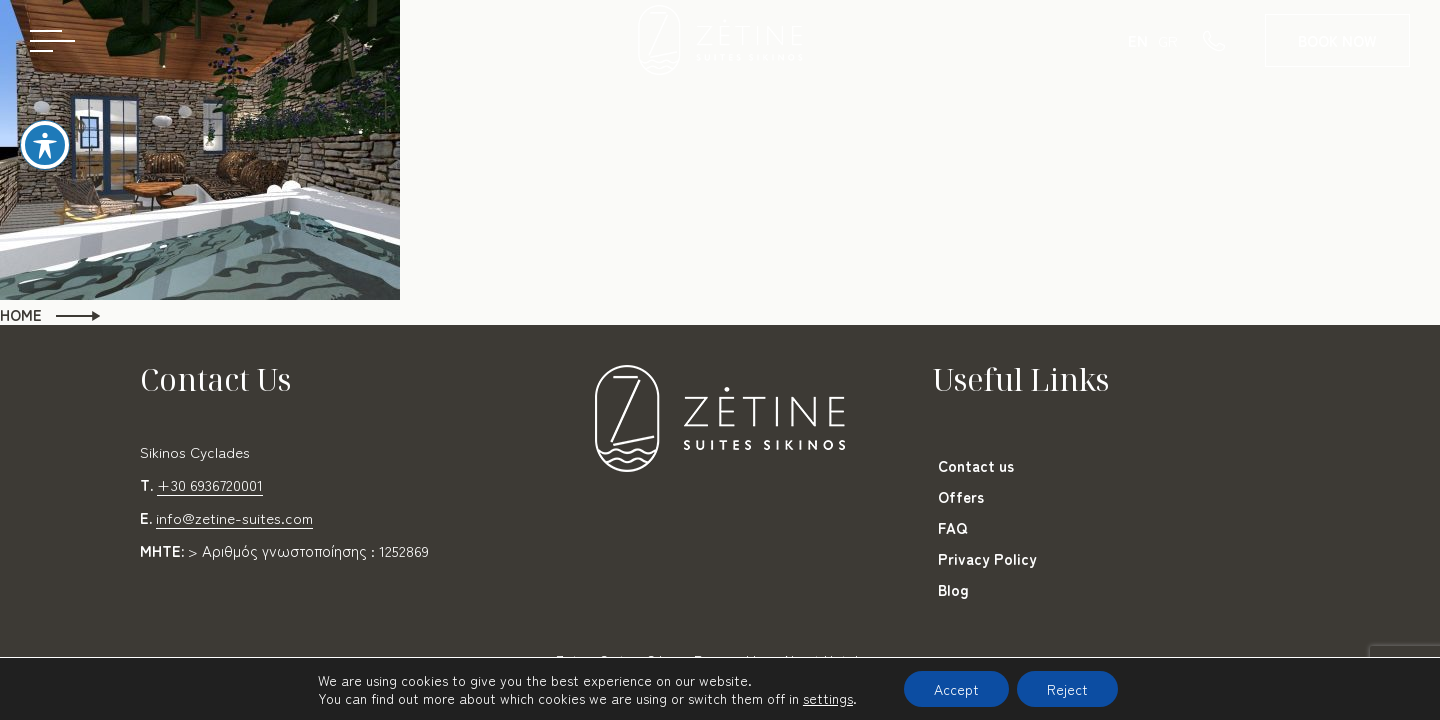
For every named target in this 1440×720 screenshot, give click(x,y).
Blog (953, 589)
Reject (1067, 689)
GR (1168, 40)
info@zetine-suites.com (234, 517)
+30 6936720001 (210, 484)
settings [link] (828, 698)
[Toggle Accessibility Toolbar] (45, 145)
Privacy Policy (987, 558)
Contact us (976, 465)
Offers (961, 496)
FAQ (952, 527)
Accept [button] (956, 689)
